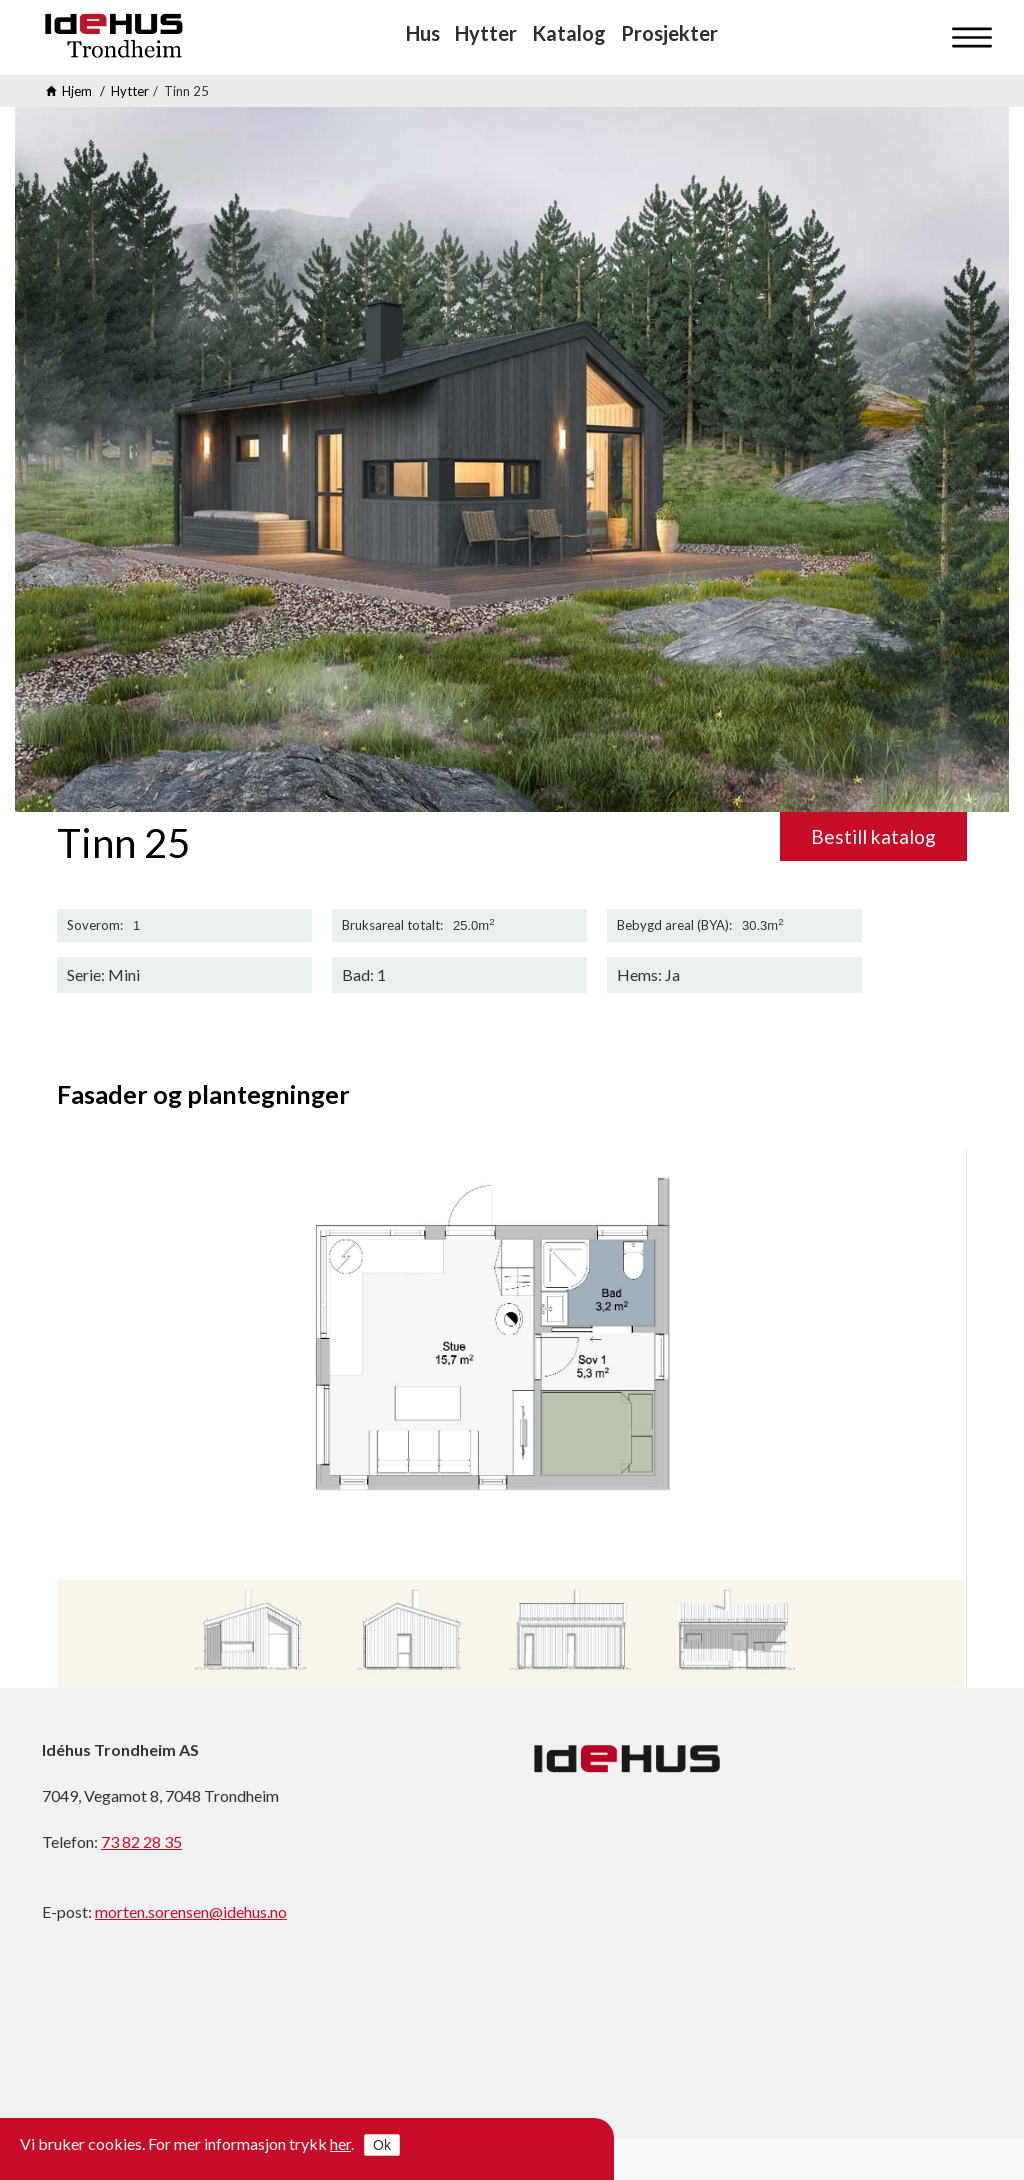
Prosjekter (669, 33)
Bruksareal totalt (391, 925)
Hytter (486, 33)
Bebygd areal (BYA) (673, 925)
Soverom (93, 925)
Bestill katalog (873, 836)
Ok (382, 2145)
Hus (423, 33)
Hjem (77, 91)
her (340, 2143)
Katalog (569, 33)
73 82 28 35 (141, 1841)
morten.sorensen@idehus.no (191, 1911)
